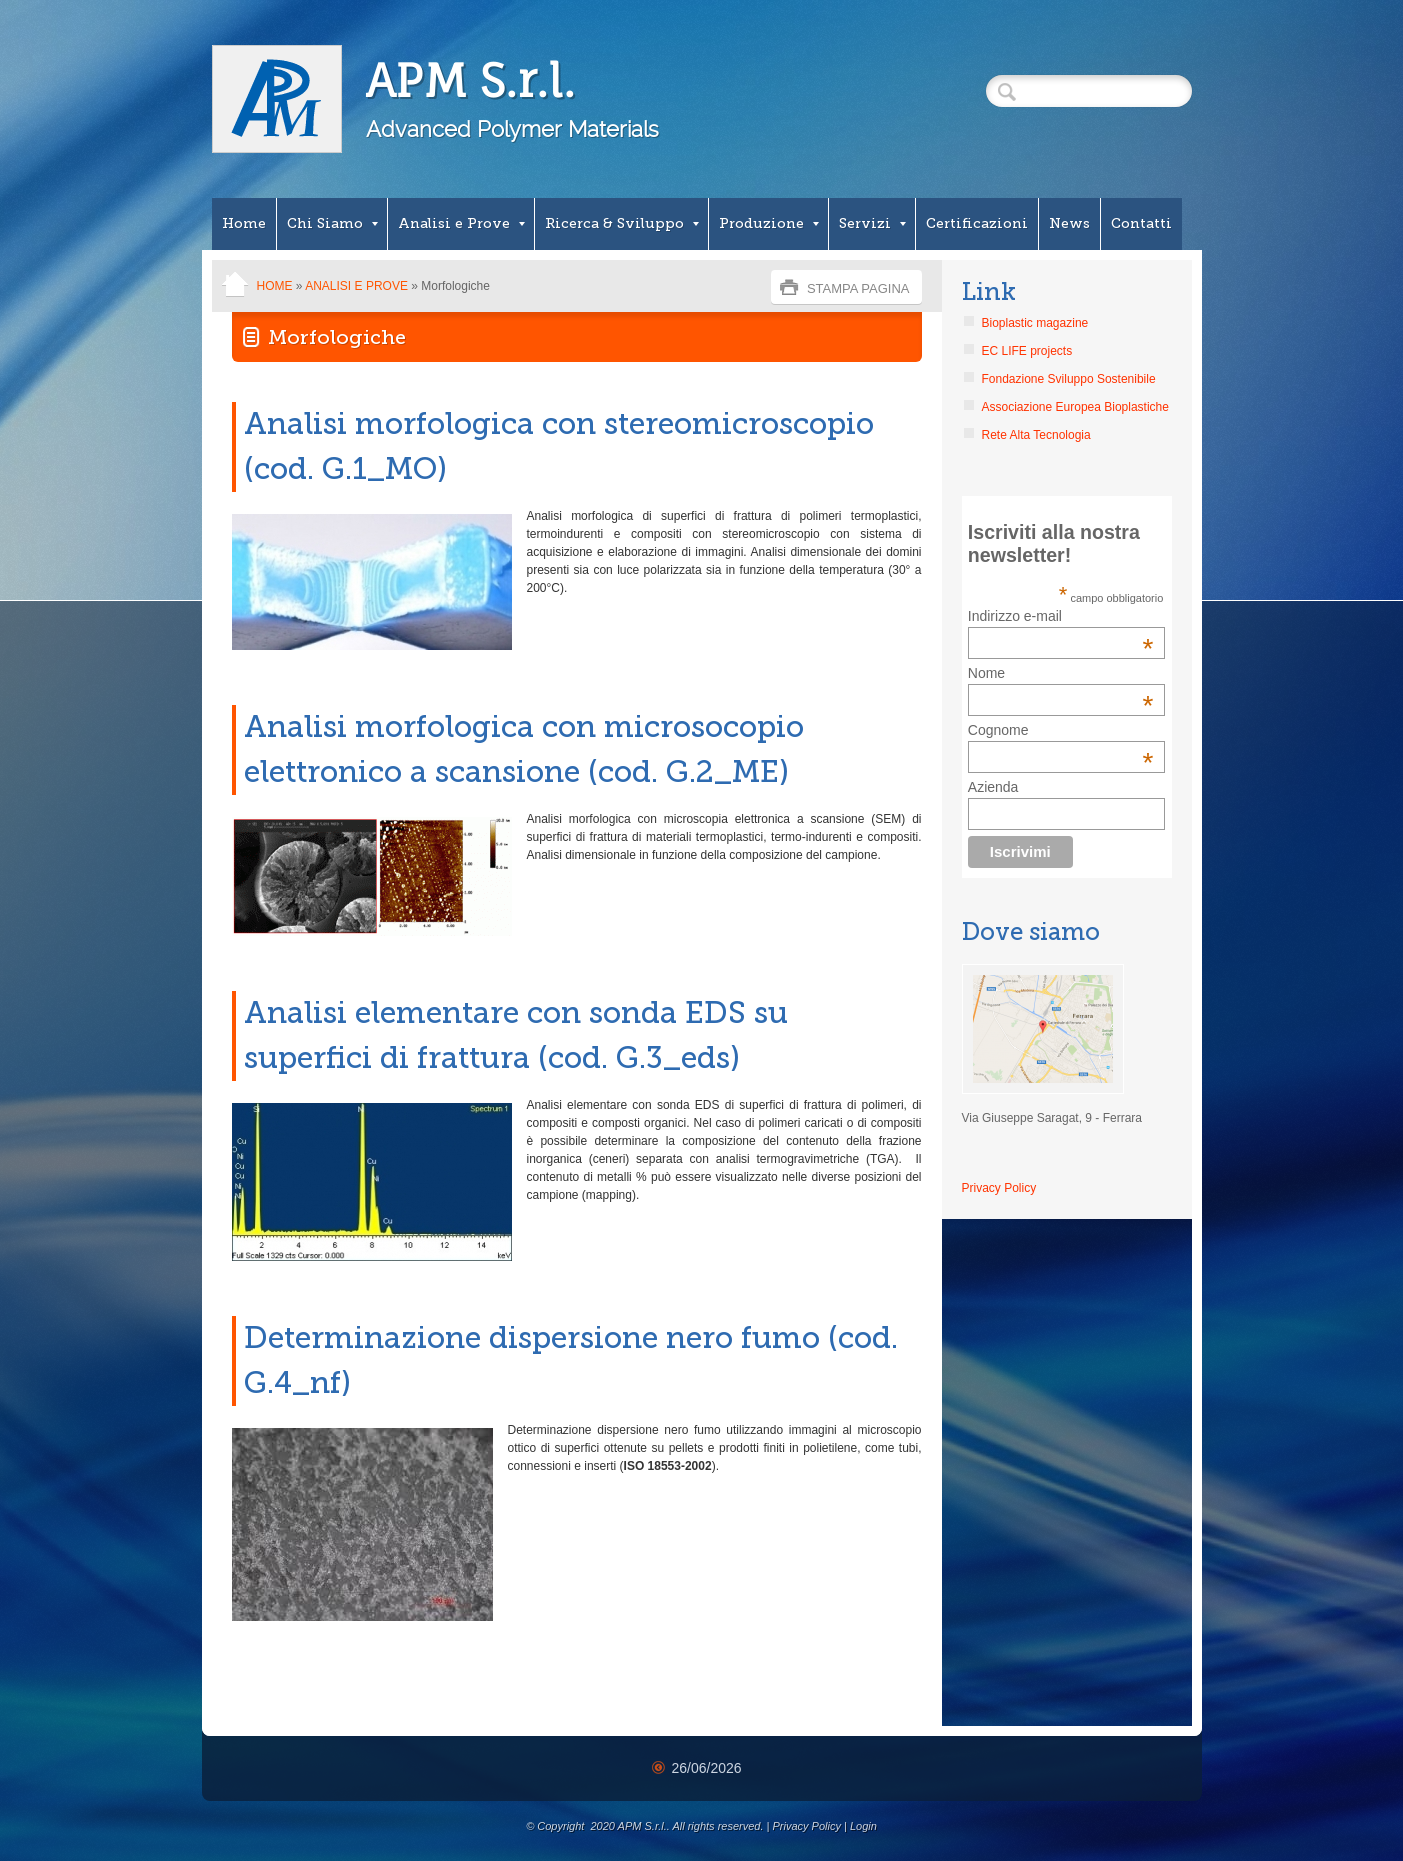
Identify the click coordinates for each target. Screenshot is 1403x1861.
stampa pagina (858, 288)
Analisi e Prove (461, 223)
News (1069, 223)
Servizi (872, 223)
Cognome (998, 730)
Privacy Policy (999, 1188)
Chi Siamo (332, 223)
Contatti (1141, 223)
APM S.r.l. (470, 80)
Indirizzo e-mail (1061, 616)
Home (244, 223)
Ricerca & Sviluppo (622, 223)
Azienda (993, 787)
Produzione (769, 223)
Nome (986, 673)
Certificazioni (977, 223)
